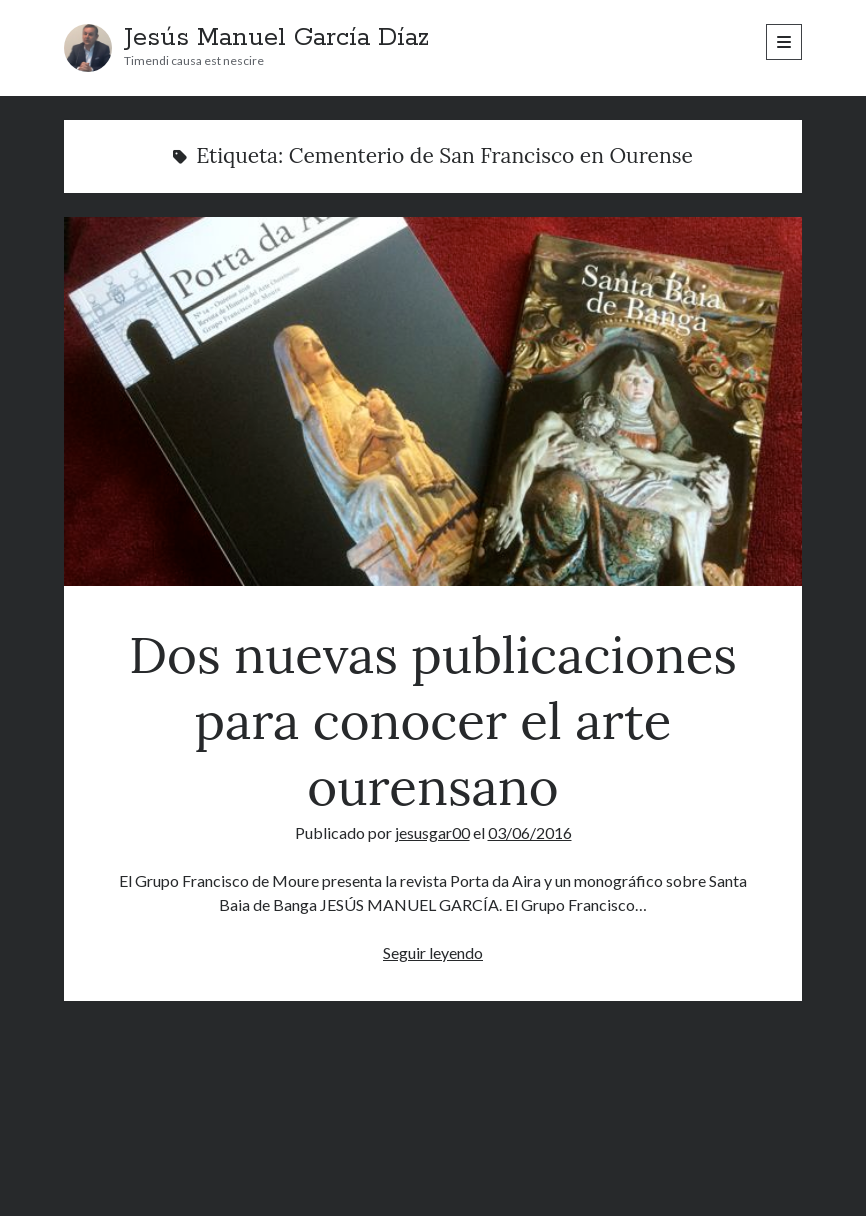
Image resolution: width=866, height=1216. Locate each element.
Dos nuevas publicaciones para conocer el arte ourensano (433, 401)
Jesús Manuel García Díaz (276, 38)
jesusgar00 (432, 832)
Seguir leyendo (433, 952)
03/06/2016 (530, 832)
